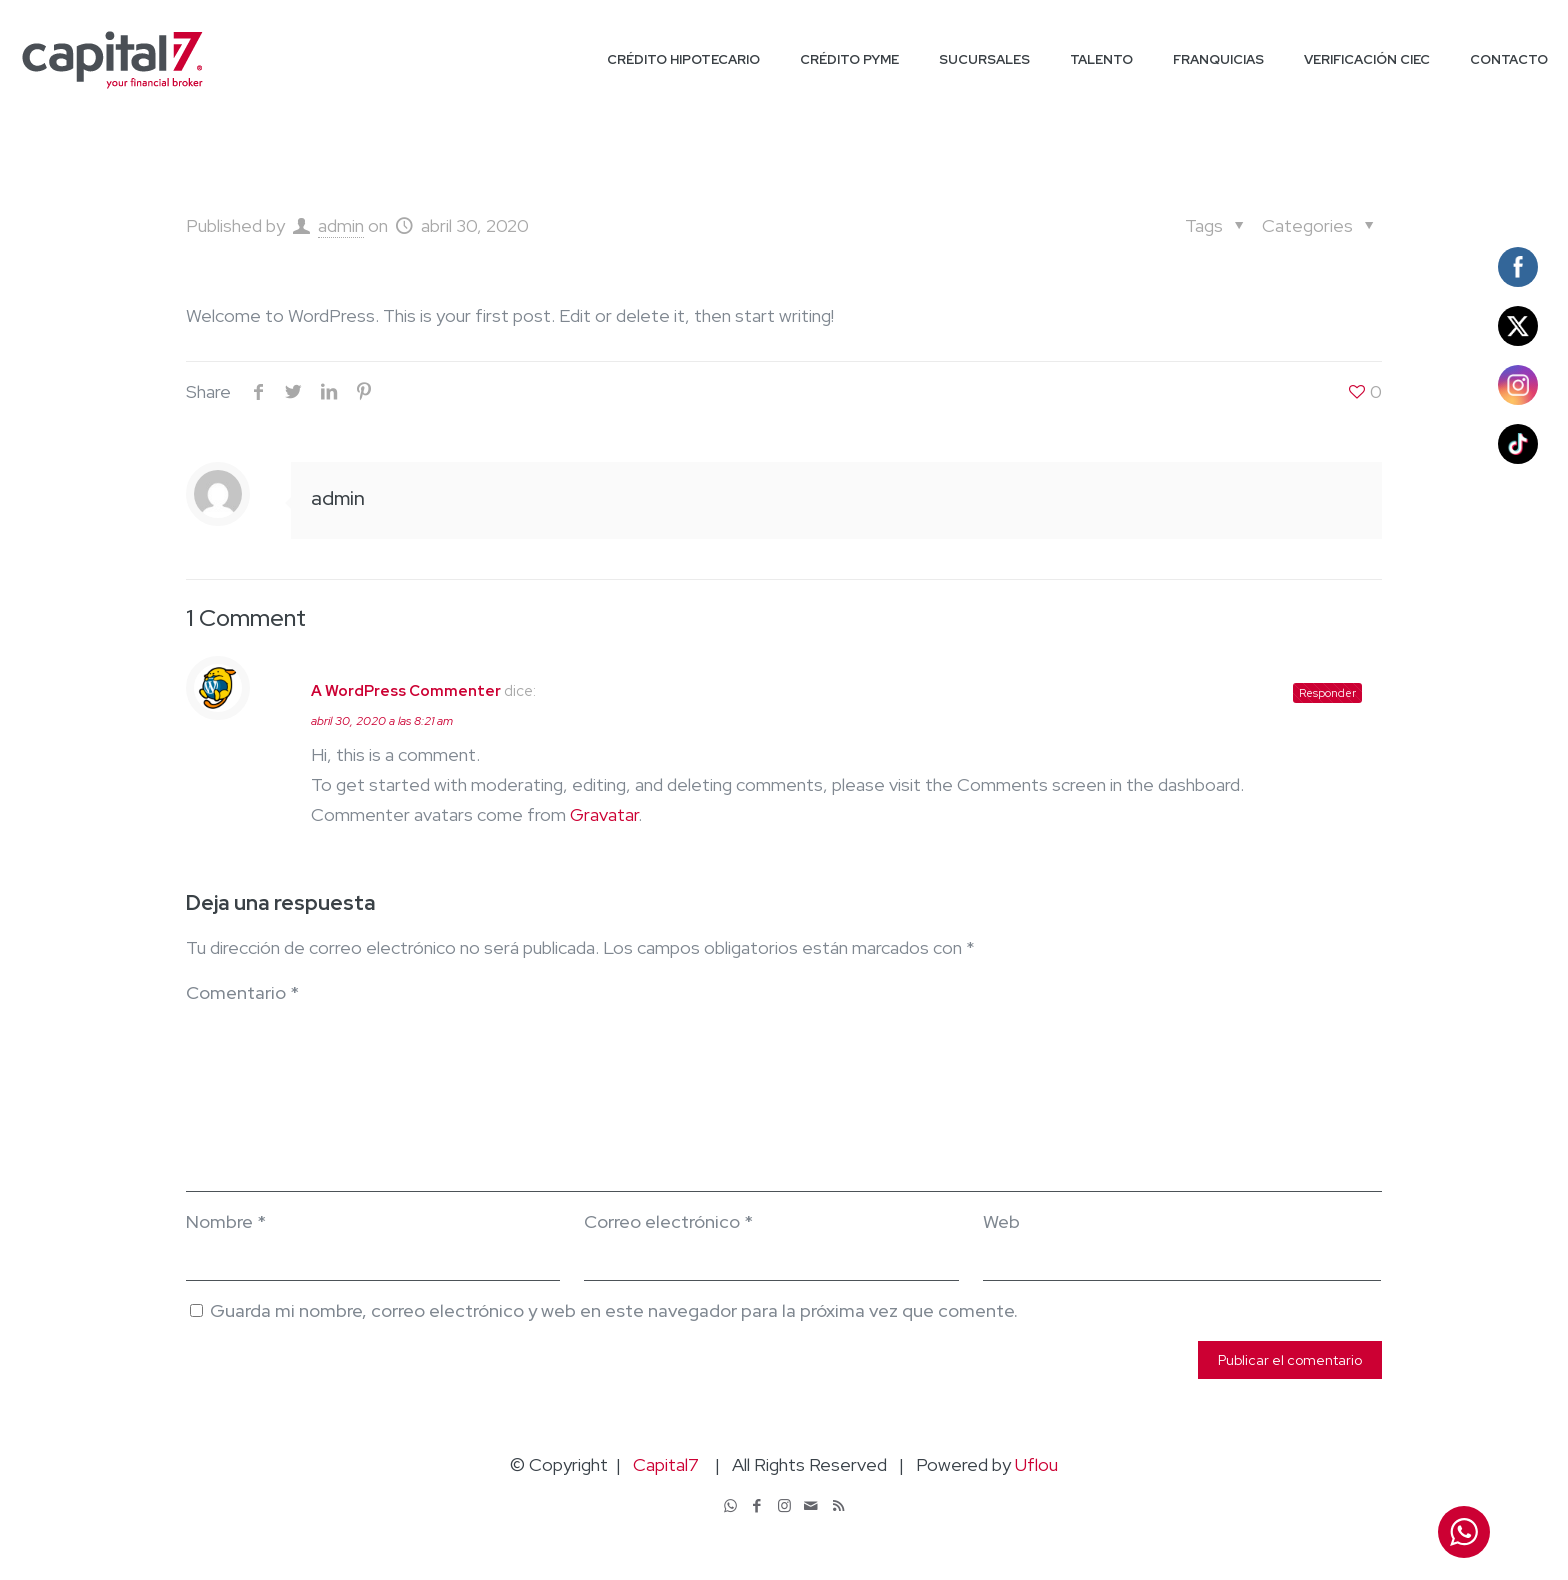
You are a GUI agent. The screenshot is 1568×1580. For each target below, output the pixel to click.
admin (341, 225)
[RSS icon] (838, 1506)
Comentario (242, 992)
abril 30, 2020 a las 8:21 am (382, 721)
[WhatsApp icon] (730, 1506)
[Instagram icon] (784, 1506)
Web (1001, 1221)
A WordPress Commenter (406, 691)
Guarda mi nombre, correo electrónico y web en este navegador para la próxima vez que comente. (614, 1310)
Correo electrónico (668, 1221)
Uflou (1036, 1464)
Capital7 (666, 1464)
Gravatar (604, 814)
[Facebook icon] (757, 1506)
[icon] (811, 1506)
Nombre (226, 1221)
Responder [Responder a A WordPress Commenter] (1327, 693)
